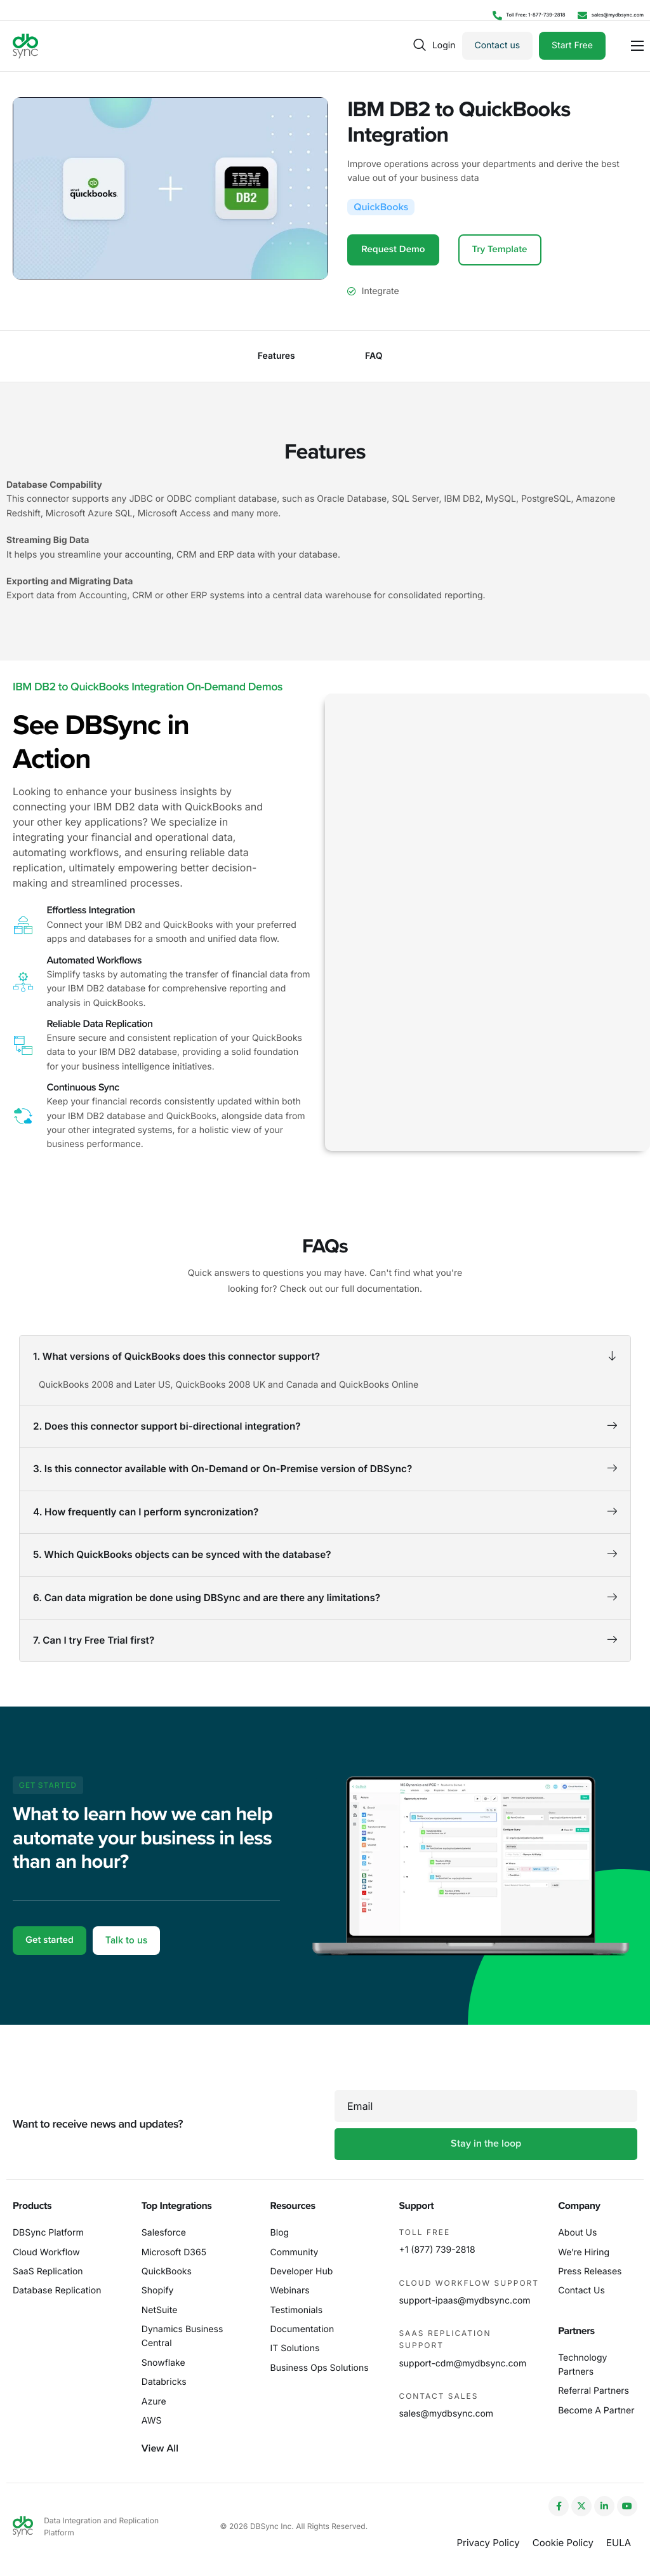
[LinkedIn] (604, 2506)
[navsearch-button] (419, 45)
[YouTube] (627, 2506)
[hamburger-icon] (637, 46)
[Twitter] (581, 2506)
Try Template (504, 250)
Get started (50, 1961)
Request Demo (394, 250)
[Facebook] (558, 2506)
